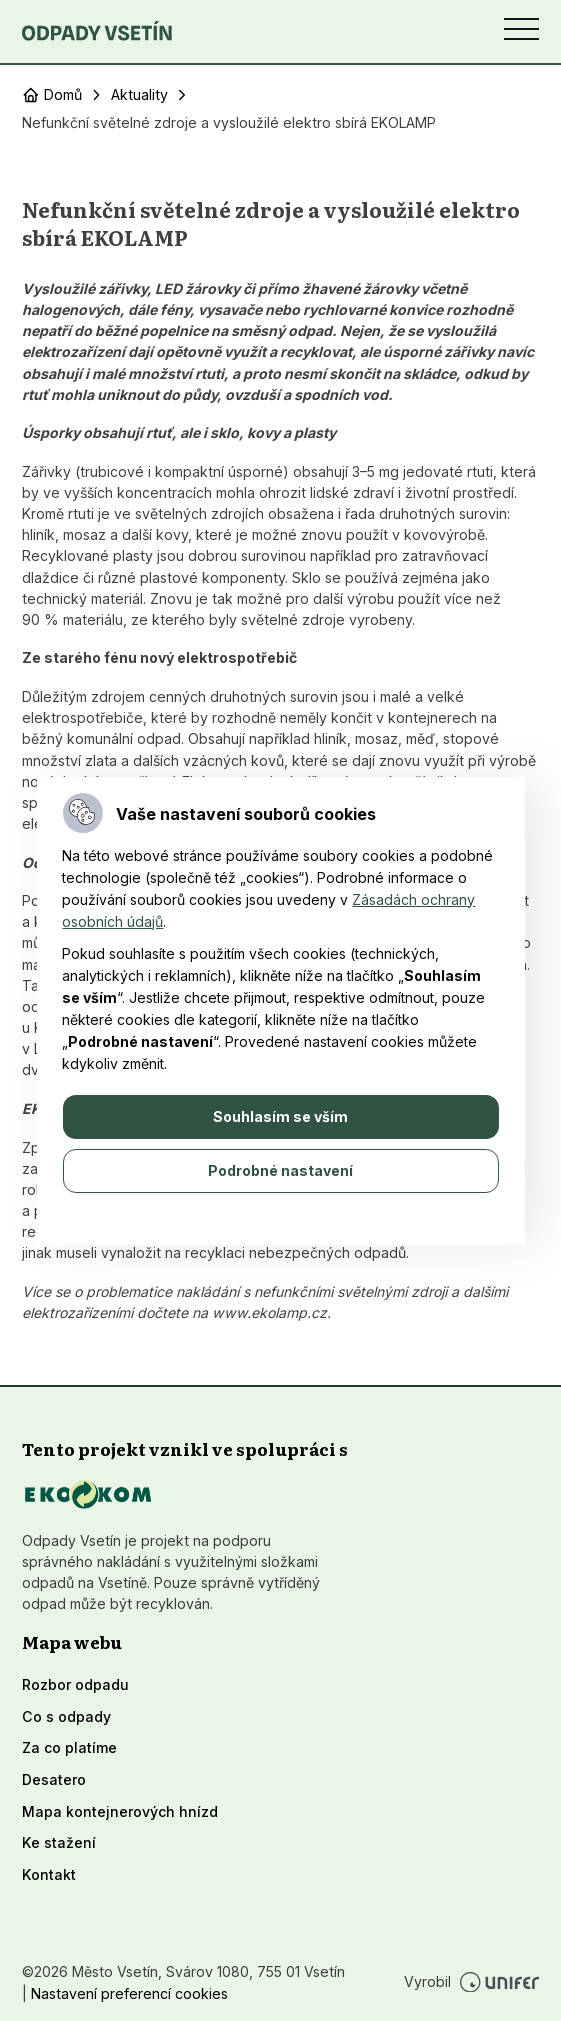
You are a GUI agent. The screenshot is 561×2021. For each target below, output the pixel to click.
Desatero (54, 1779)
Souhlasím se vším (280, 1116)
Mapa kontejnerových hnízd (120, 1811)
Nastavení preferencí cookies (129, 1993)
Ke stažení (59, 1842)
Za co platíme (69, 1747)
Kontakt (49, 1874)
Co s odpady (66, 1716)
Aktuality (139, 94)
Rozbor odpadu (75, 1684)
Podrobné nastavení (280, 1170)
